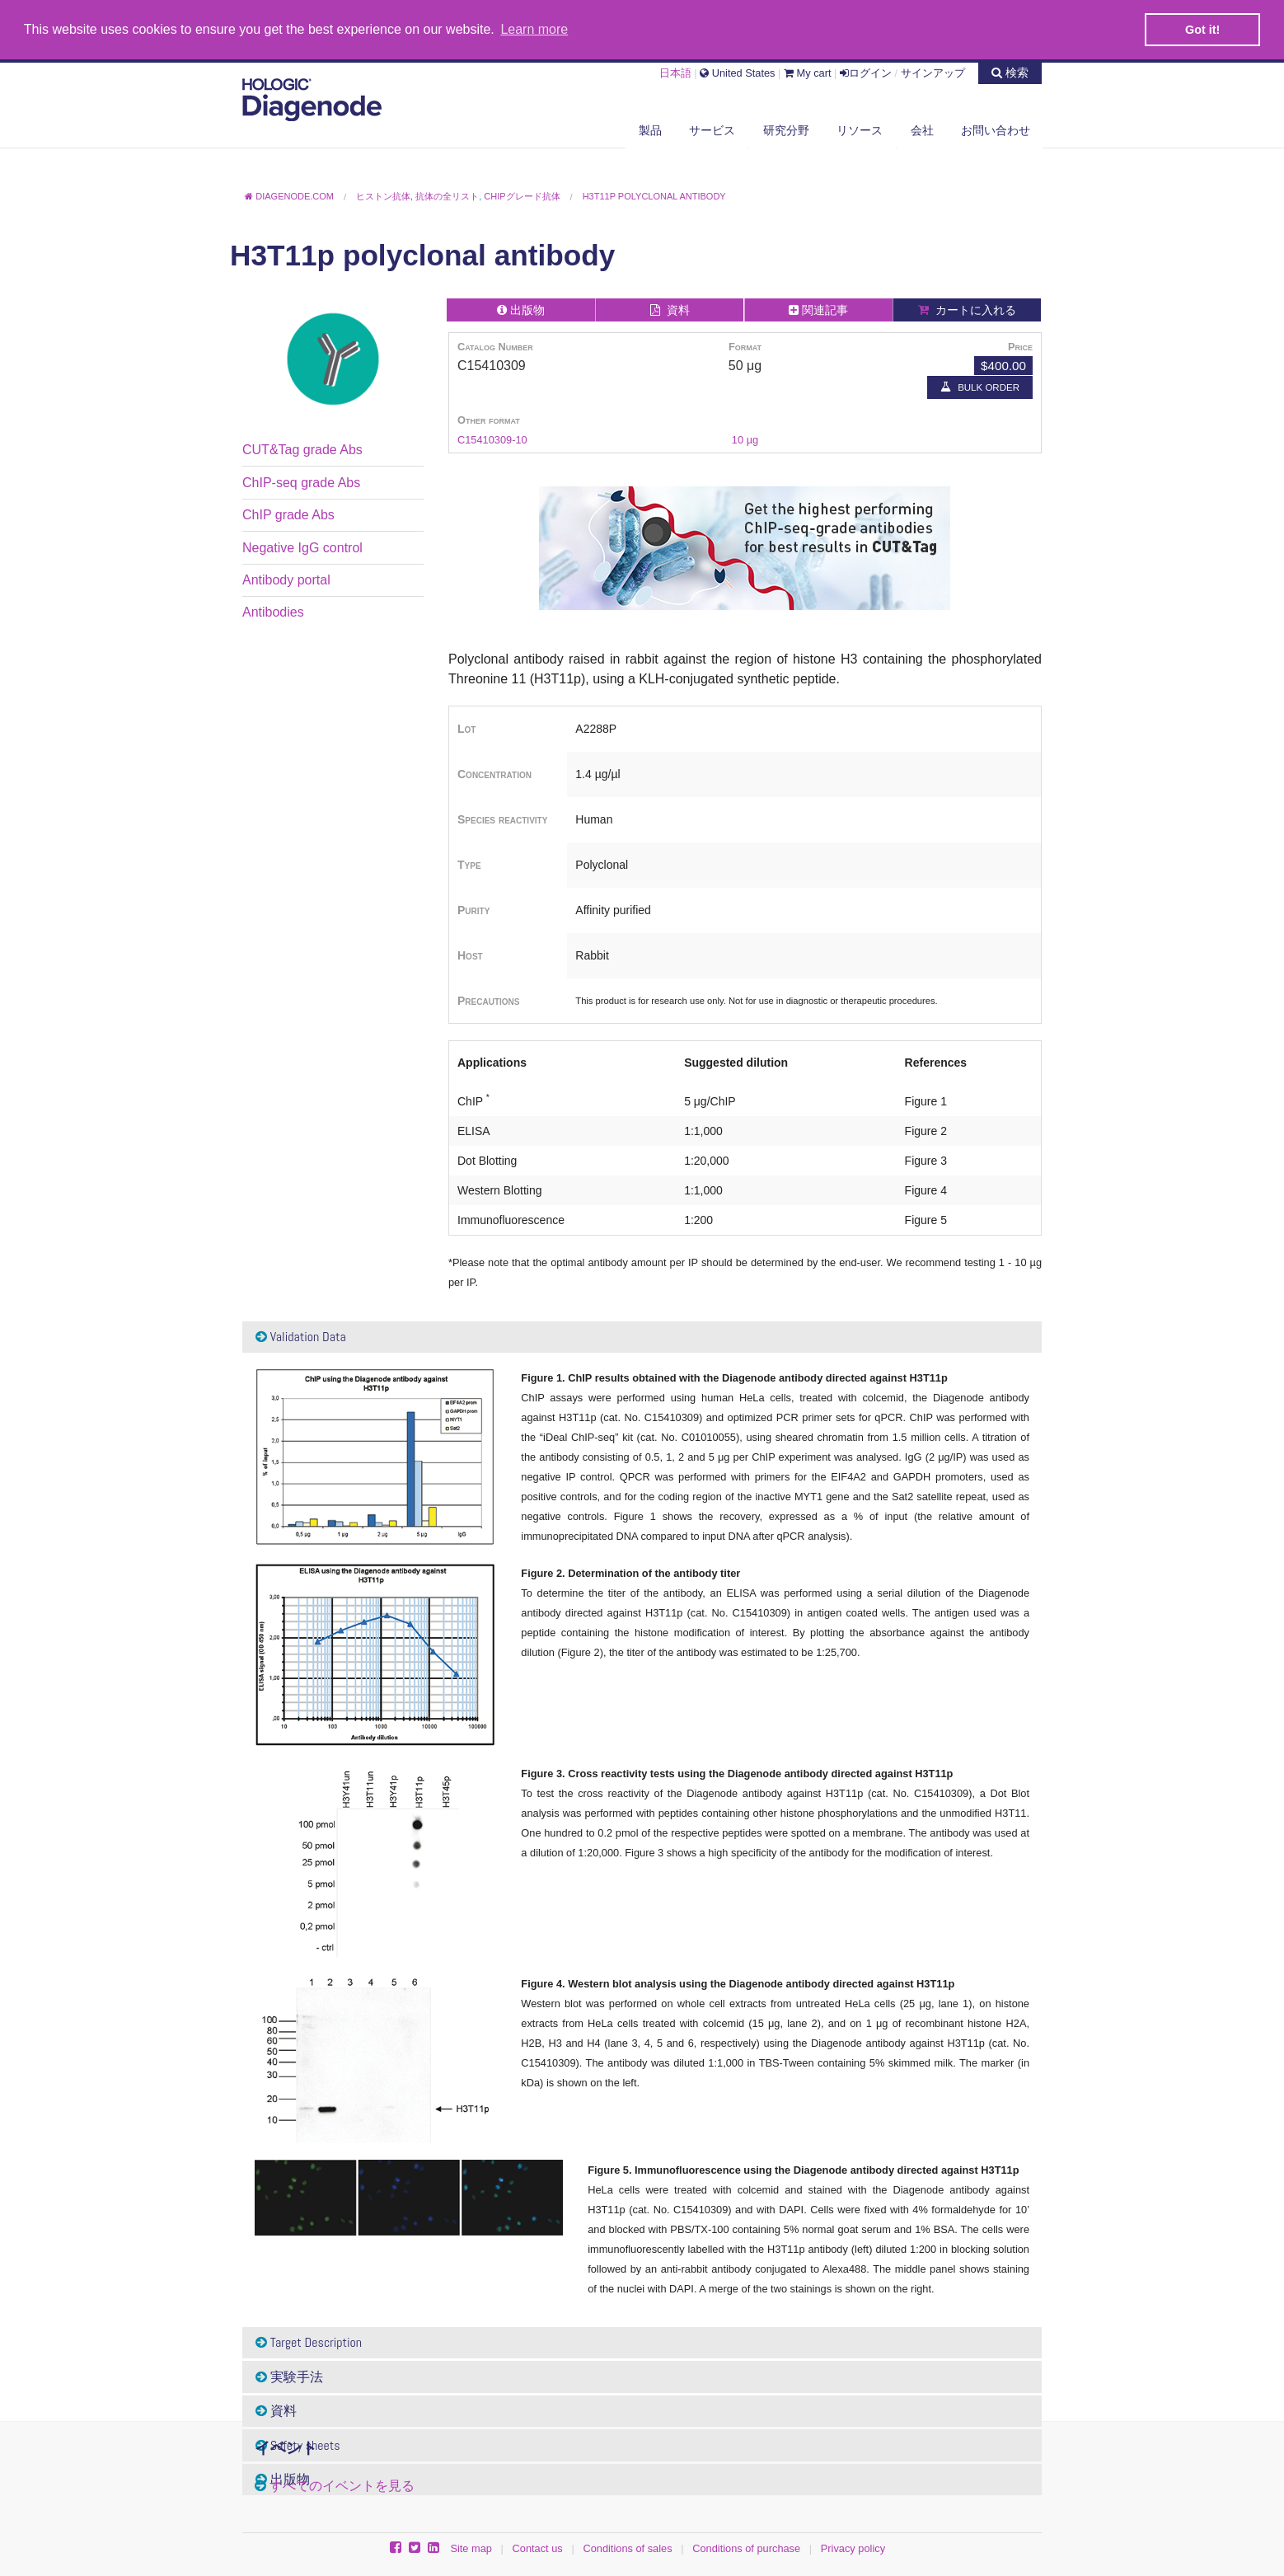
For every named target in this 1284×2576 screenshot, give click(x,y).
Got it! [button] (1202, 29)
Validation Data (300, 1335)
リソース (859, 129)
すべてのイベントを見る (342, 2484)
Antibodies (273, 611)
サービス (712, 129)
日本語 (675, 71)
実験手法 (289, 2375)
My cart (808, 71)
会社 (922, 129)
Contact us (538, 2547)
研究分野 (786, 129)
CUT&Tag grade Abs (302, 449)
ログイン (866, 71)
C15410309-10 (492, 439)
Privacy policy (853, 2547)
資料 (276, 2410)
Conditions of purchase (746, 2547)
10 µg (745, 439)
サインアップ (933, 71)
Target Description (308, 2341)
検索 (1010, 70)
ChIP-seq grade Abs (301, 482)
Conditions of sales (627, 2547)
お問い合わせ (995, 129)
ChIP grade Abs (288, 514)
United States (737, 71)
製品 (650, 129)
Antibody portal (286, 579)
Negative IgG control (302, 546)
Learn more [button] (534, 29)
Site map (471, 2547)
